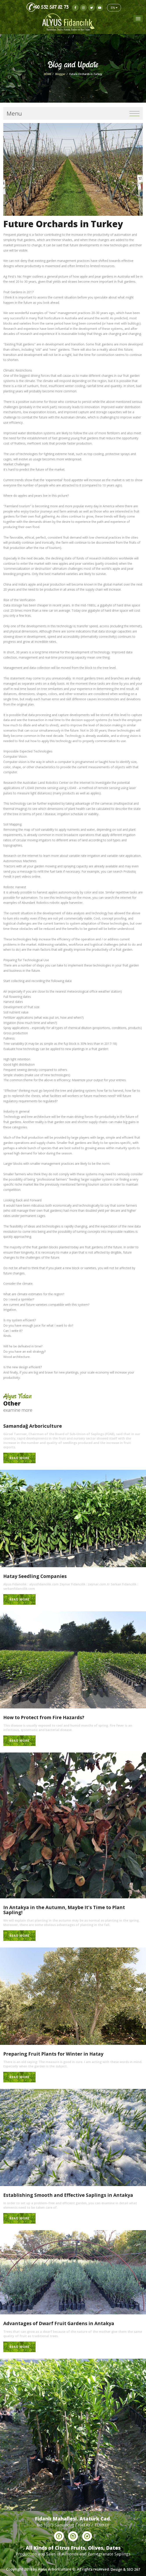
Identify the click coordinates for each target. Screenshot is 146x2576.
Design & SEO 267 (125, 2569)
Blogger (60, 73)
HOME (47, 73)
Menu (73, 113)
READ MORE (19, 1458)
